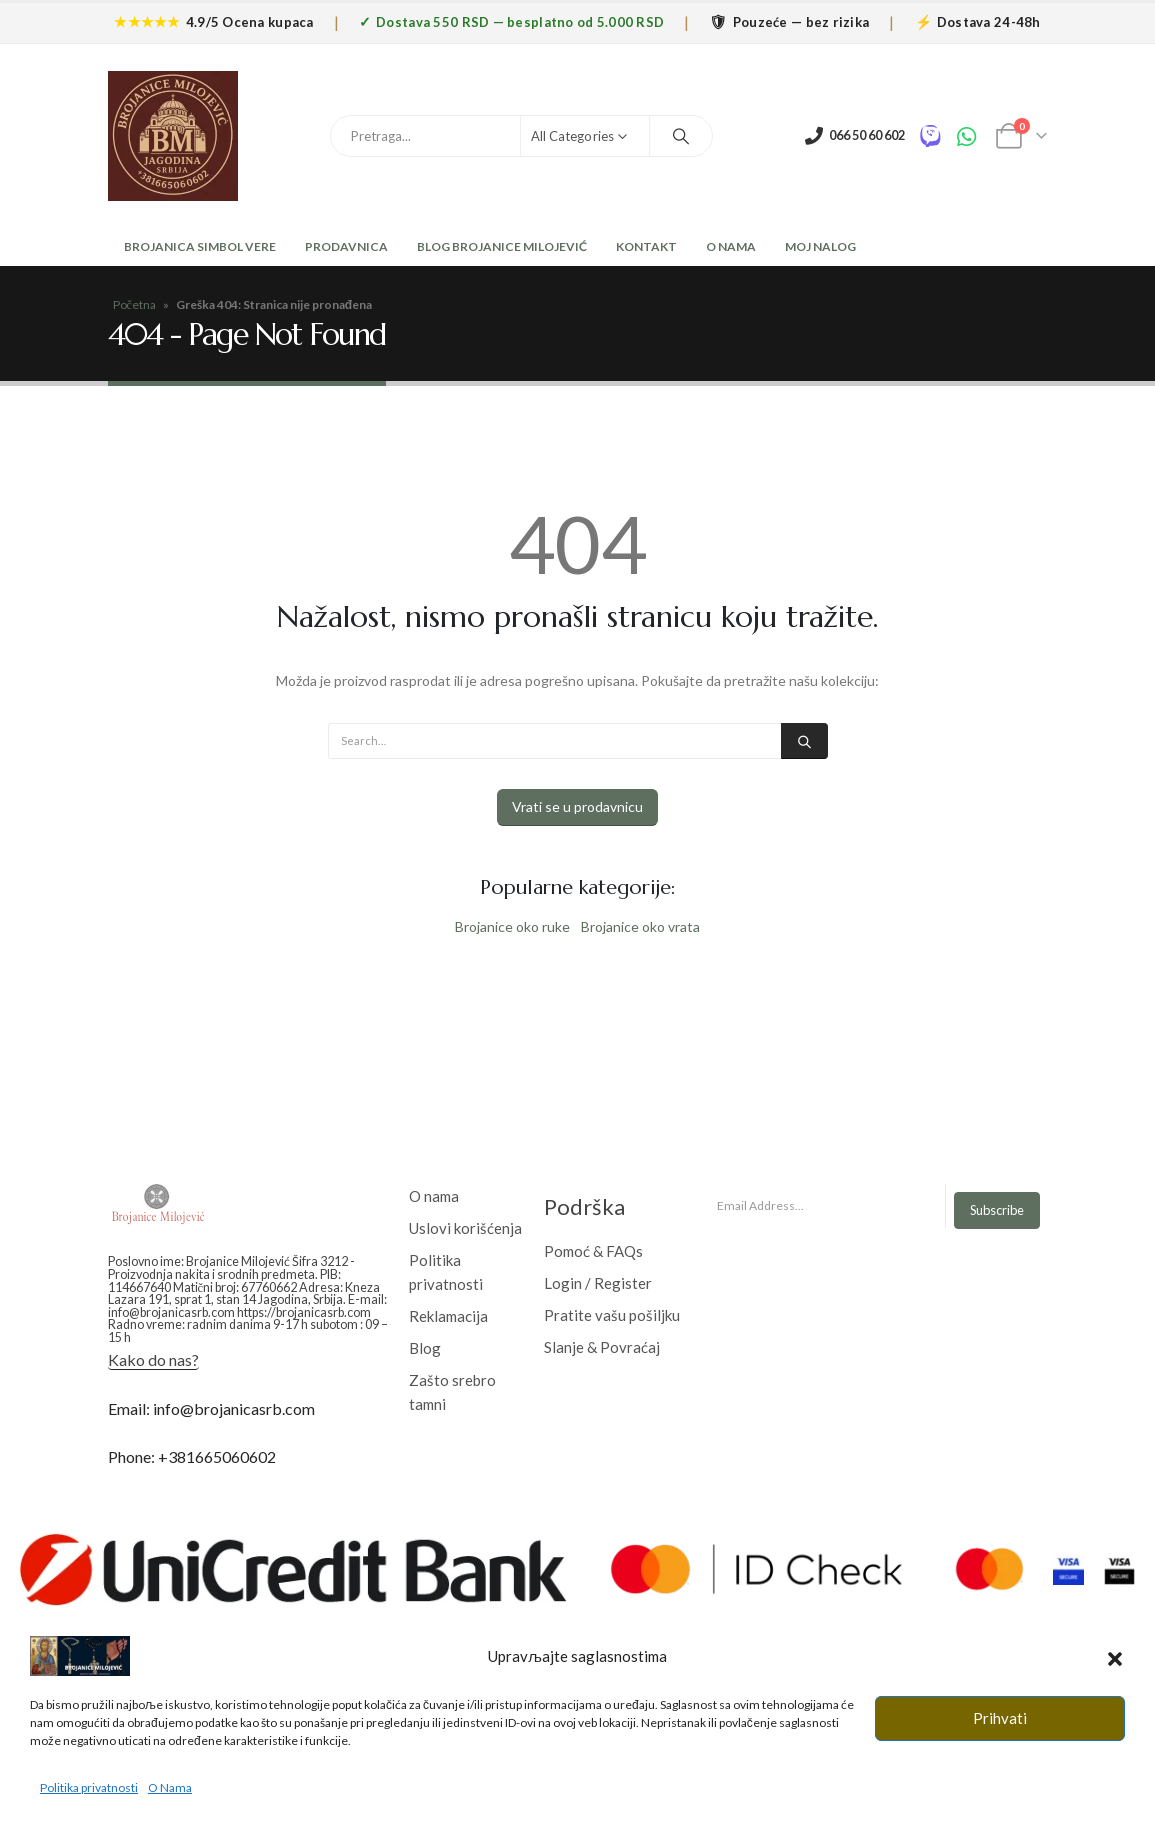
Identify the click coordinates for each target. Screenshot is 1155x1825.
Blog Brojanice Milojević (502, 246)
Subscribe (997, 1210)
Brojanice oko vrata (640, 926)
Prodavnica (346, 246)
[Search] (681, 136)
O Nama (731, 246)
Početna (134, 304)
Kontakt (646, 246)
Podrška (584, 1206)
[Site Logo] (173, 136)
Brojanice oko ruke (512, 926)
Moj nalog (820, 246)
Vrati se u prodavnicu (577, 806)
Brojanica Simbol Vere (199, 246)
